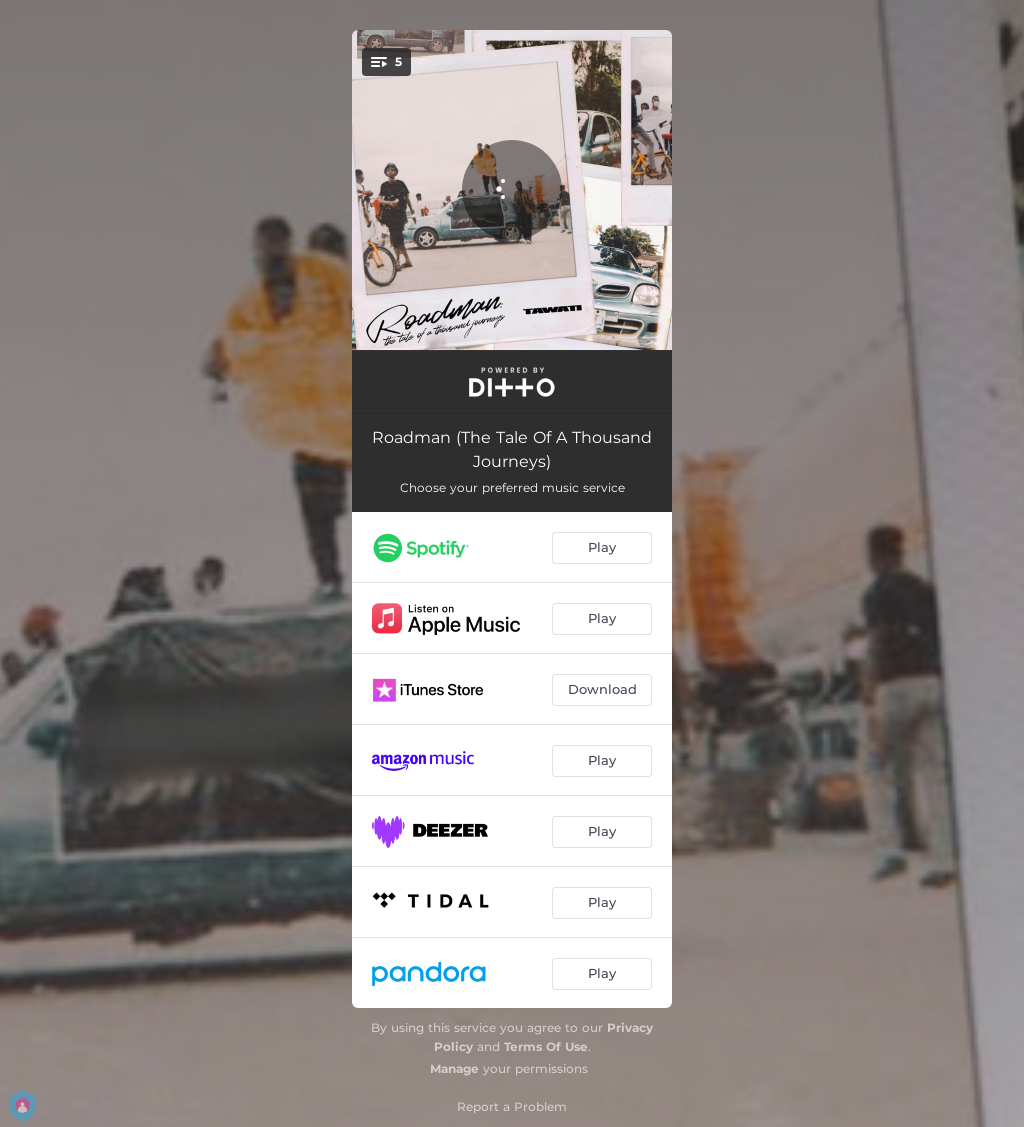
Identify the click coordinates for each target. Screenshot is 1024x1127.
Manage (454, 1068)
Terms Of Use (546, 1046)
